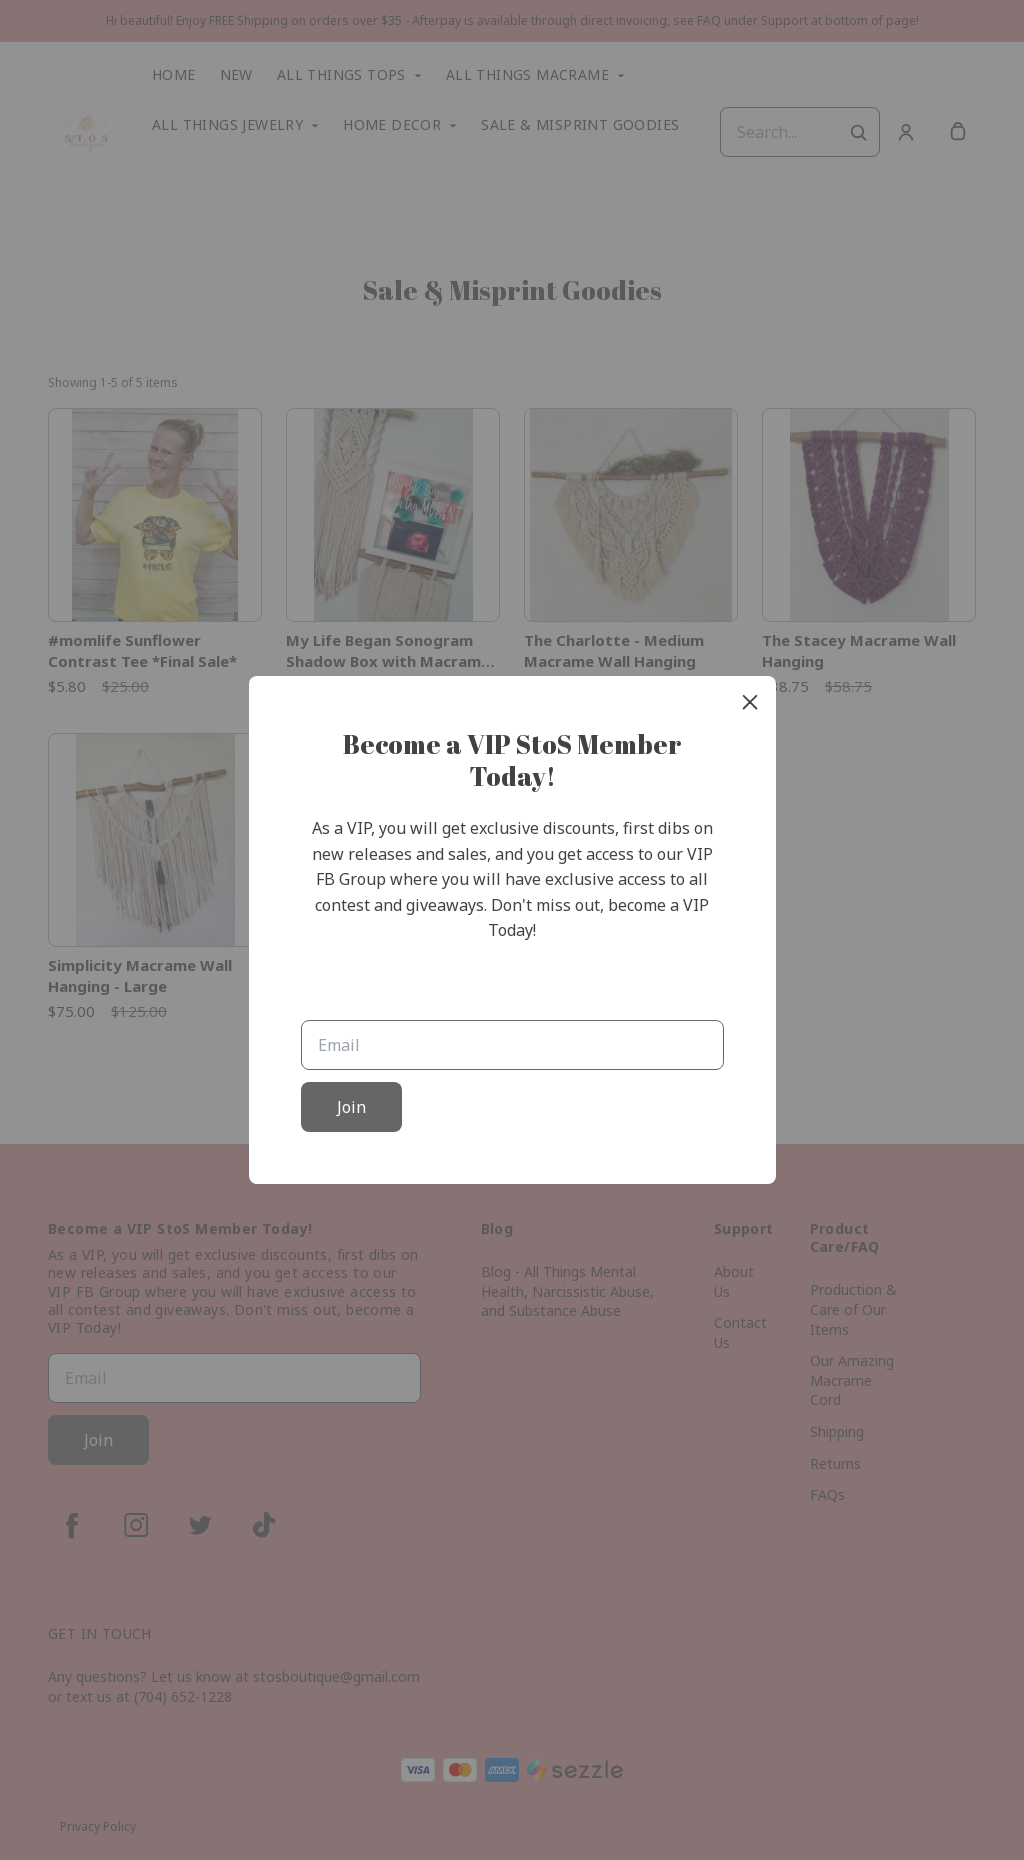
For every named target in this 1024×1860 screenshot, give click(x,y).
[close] (750, 702)
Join (351, 1107)
